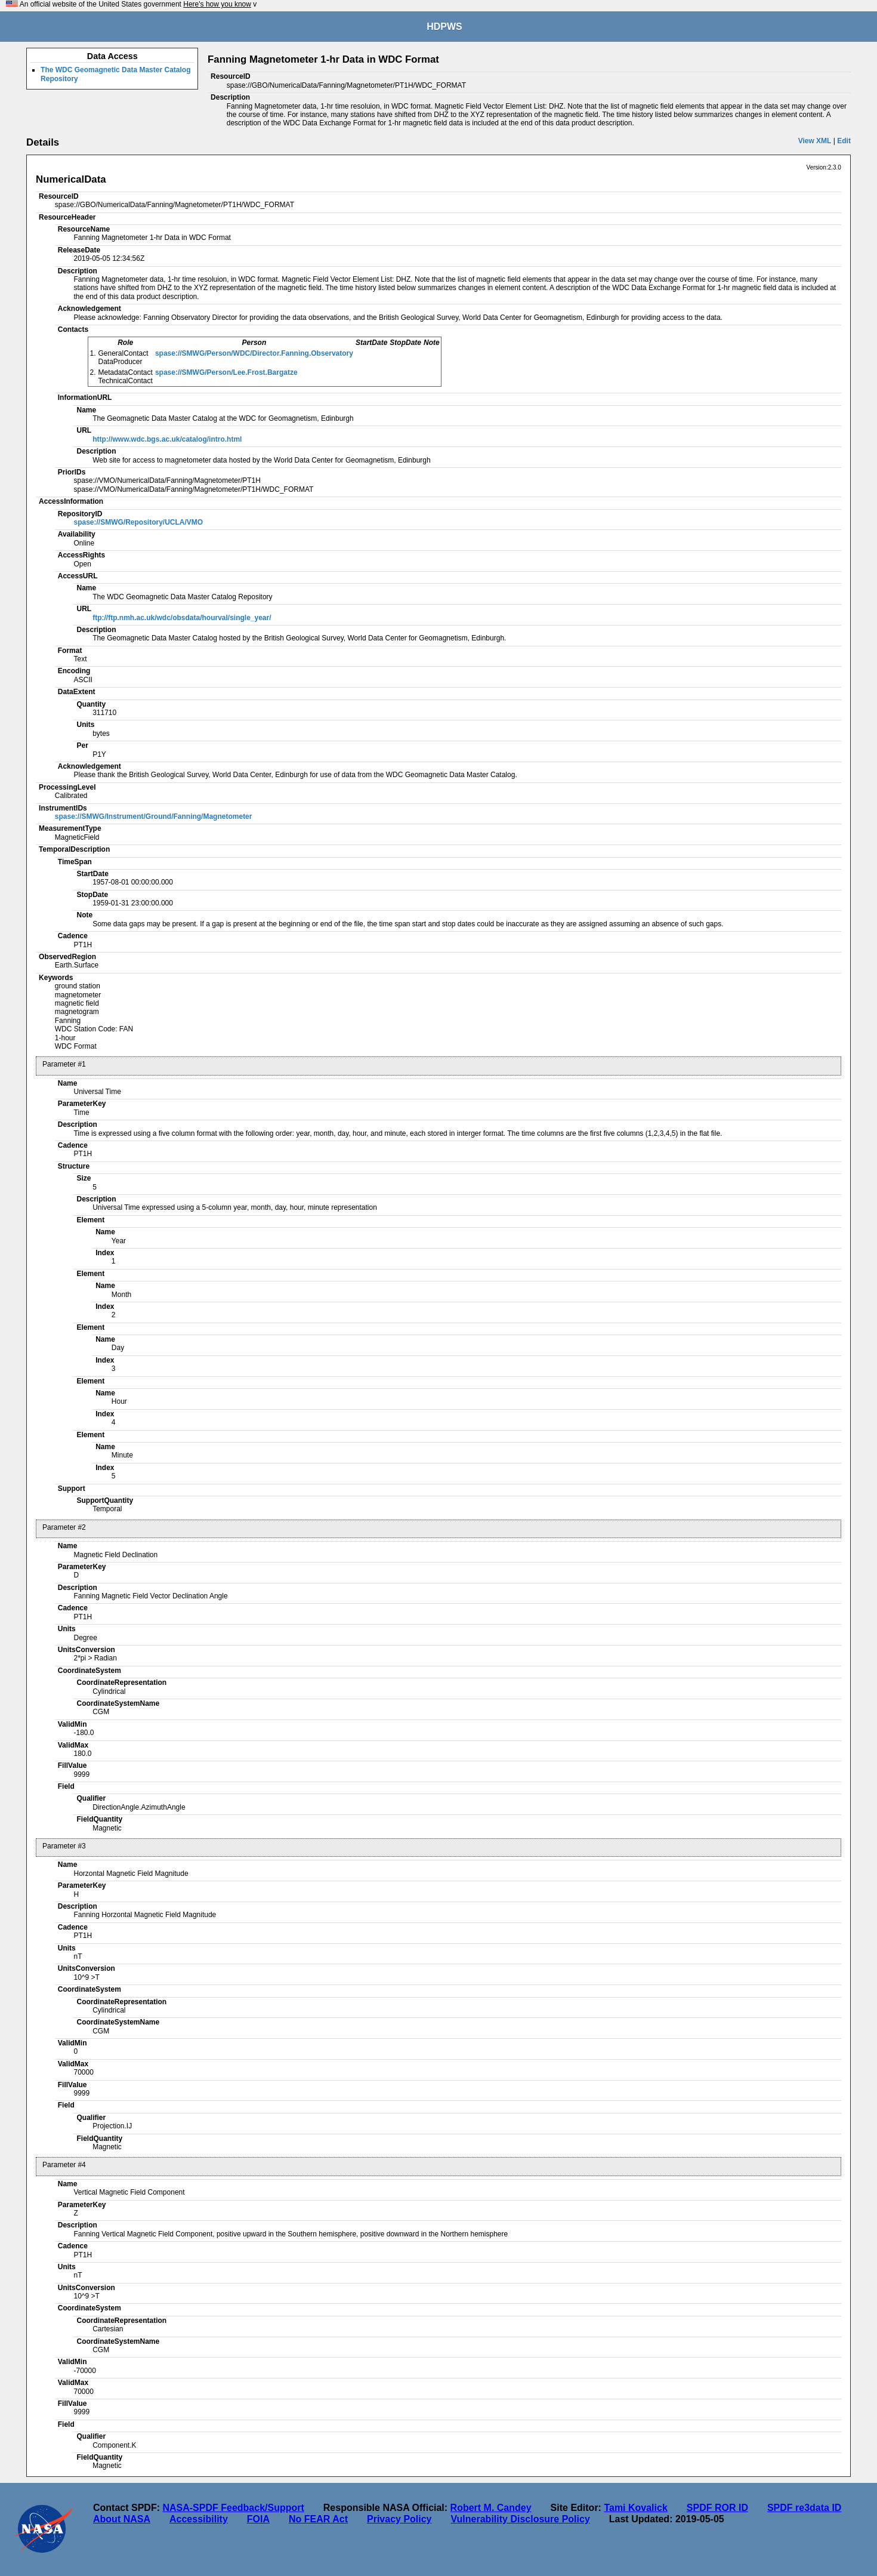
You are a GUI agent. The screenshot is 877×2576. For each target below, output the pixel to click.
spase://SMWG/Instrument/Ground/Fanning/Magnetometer (153, 816)
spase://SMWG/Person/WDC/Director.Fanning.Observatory (254, 353)
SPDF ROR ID (717, 2508)
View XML (815, 141)
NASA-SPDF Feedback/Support (233, 2508)
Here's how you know (217, 4)
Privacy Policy (399, 2519)
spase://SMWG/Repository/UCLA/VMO (138, 522)
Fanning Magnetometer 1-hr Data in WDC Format (323, 59)
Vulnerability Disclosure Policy (520, 2519)
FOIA (258, 2519)
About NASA (121, 2519)
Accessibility (198, 2519)
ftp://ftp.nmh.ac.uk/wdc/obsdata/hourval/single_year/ (181, 618)
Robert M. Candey (491, 2508)
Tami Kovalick (635, 2508)
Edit (844, 141)
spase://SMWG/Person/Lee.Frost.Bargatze (226, 372)
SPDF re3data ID (804, 2508)
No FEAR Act (318, 2519)
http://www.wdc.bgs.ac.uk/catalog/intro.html (167, 439)
